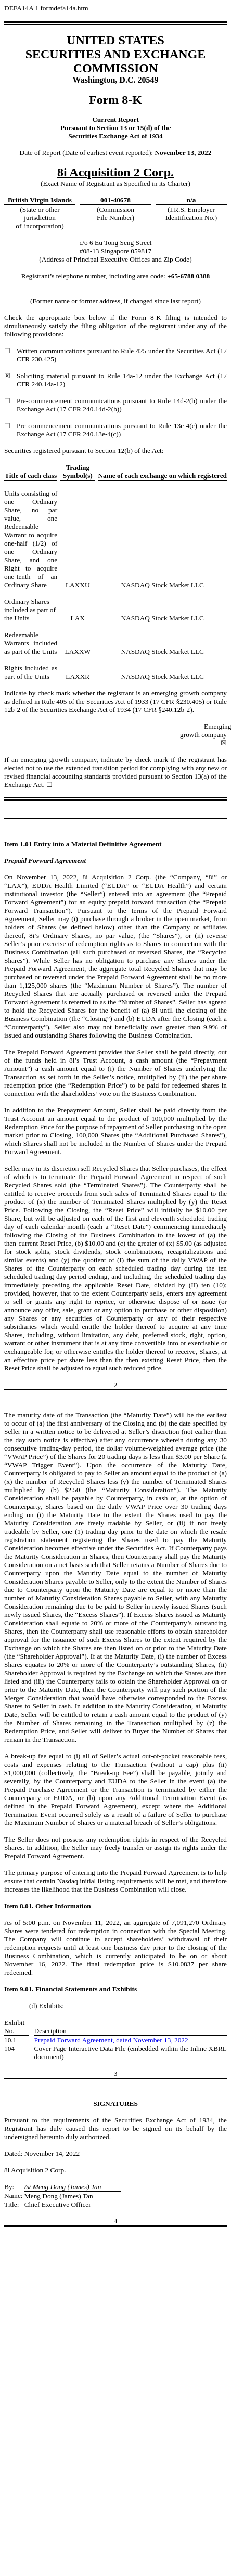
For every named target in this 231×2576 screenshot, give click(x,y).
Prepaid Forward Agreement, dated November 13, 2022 (111, 2040)
